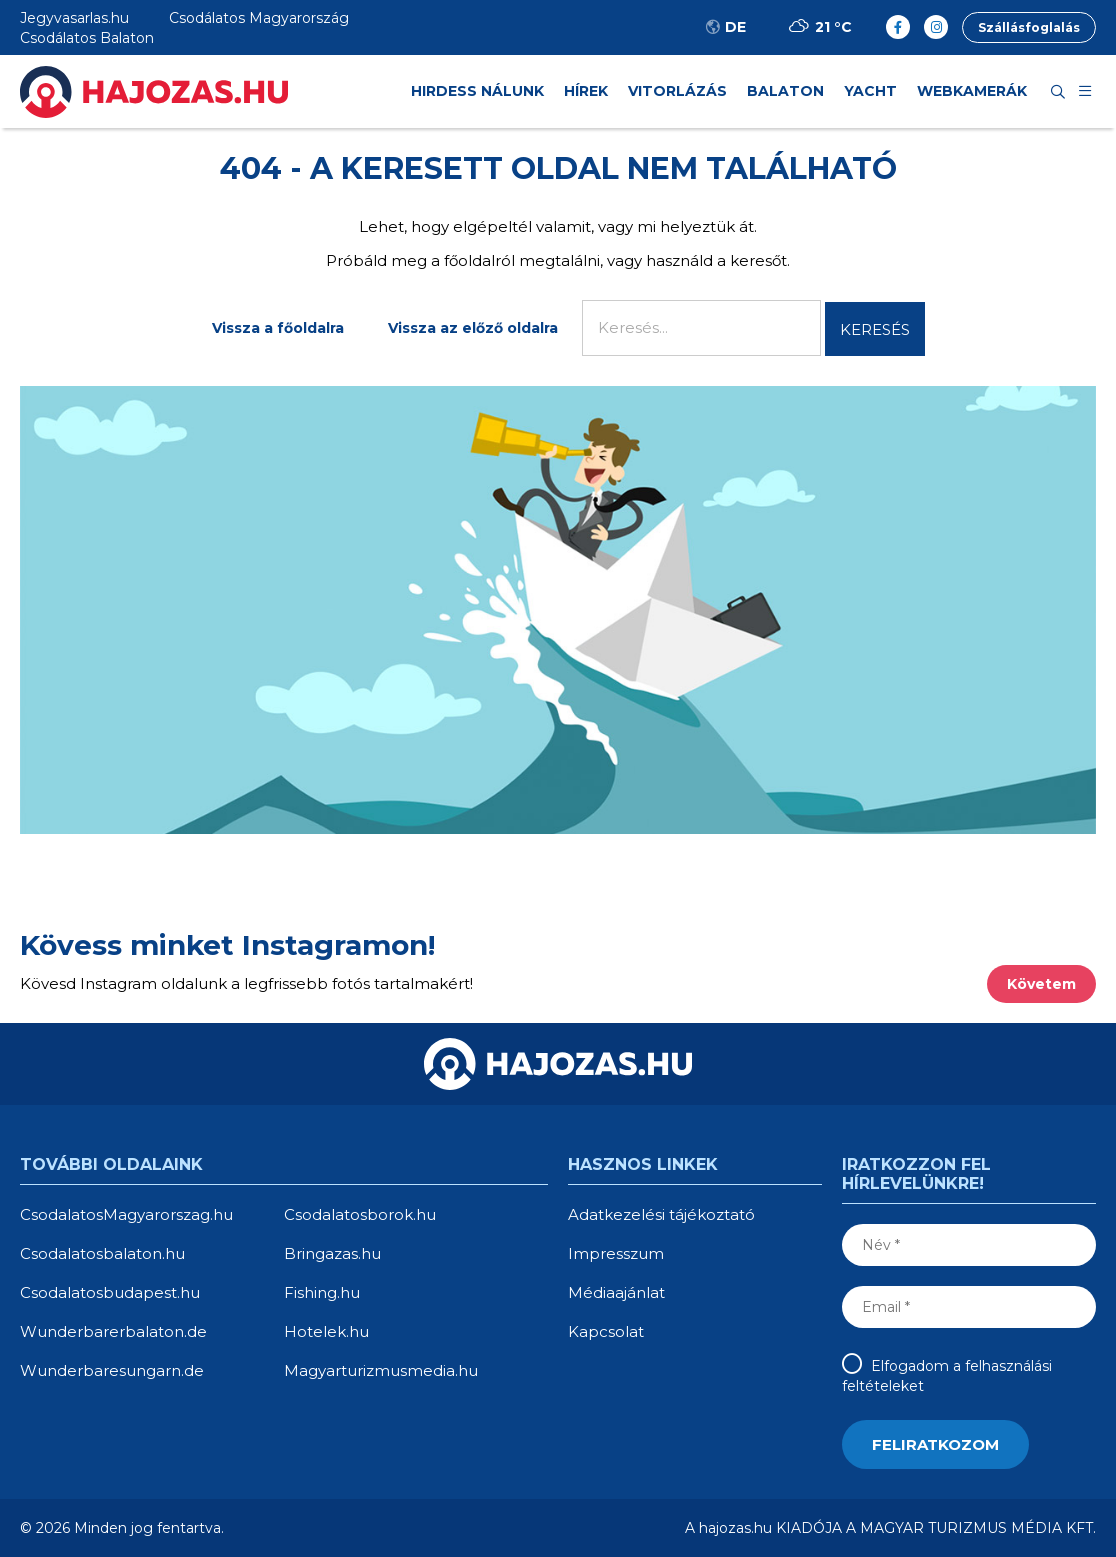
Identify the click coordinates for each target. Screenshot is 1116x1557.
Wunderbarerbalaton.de (113, 1331)
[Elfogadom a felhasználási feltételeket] (854, 1363)
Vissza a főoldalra (278, 328)
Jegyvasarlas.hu (74, 18)
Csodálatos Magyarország (259, 18)
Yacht (870, 91)
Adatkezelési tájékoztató (661, 1214)
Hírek (586, 91)
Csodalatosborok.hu (360, 1214)
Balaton (785, 91)
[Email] (969, 1307)
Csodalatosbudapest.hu (110, 1292)
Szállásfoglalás (1029, 27)
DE (725, 27)
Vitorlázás (677, 91)
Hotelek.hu (326, 1331)
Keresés (875, 329)
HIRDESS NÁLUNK (477, 91)
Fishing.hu (322, 1292)
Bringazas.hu (332, 1253)
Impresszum (616, 1253)
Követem (1041, 984)
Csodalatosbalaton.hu (102, 1253)
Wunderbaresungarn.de (112, 1370)
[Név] (969, 1245)
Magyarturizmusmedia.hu (381, 1370)
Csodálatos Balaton (87, 38)
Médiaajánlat (616, 1292)
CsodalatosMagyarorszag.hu (126, 1214)
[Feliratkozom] (935, 1444)
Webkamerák (972, 91)
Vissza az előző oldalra (473, 328)
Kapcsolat (606, 1331)
